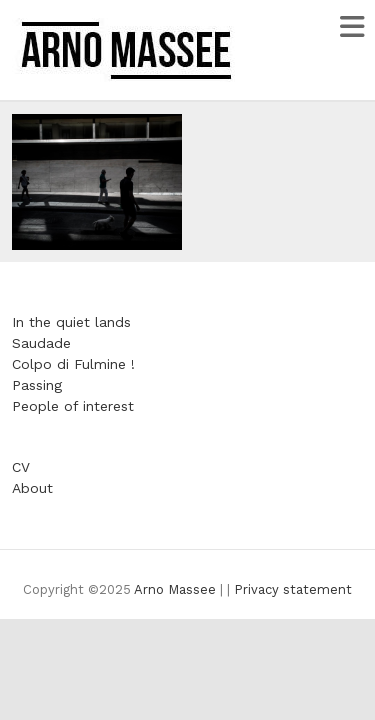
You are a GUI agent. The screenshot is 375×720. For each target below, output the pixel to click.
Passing (37, 385)
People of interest (73, 406)
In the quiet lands (71, 322)
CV (21, 467)
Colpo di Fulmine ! (73, 364)
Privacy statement (293, 589)
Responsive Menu (351, 26)
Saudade (41, 343)
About (32, 488)
